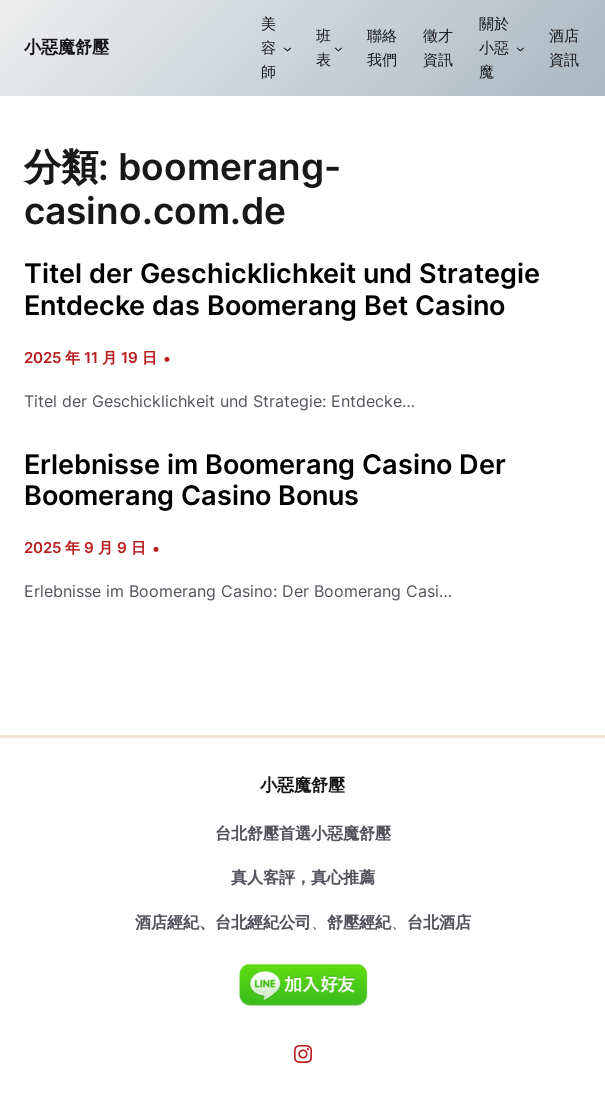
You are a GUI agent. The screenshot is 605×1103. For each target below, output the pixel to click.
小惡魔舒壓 (66, 47)
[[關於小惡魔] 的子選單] (520, 48)
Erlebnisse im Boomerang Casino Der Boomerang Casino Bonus (265, 480)
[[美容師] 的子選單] (287, 48)
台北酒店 (439, 922)
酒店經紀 (167, 922)
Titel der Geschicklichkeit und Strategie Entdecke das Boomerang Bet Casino (282, 289)
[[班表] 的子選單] (338, 48)
